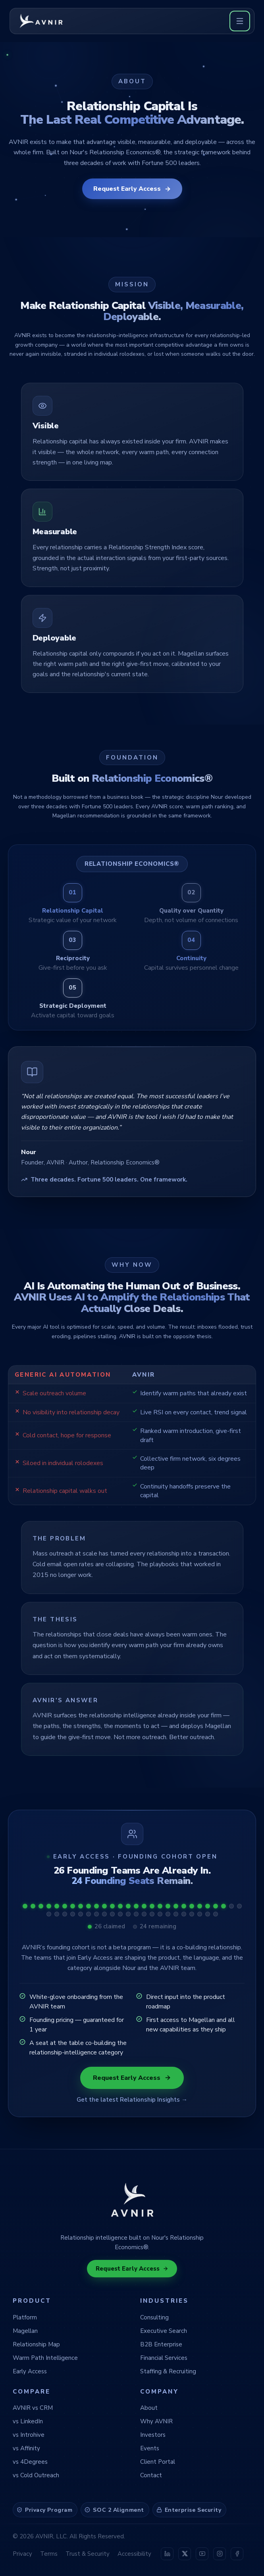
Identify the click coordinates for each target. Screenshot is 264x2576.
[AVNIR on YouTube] (202, 2553)
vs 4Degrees (30, 2462)
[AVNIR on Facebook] (237, 2553)
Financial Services (163, 2358)
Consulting (154, 2317)
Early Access (30, 2371)
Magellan (25, 2331)
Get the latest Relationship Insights (132, 2100)
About (149, 2408)
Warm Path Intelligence (45, 2358)
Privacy (22, 2554)
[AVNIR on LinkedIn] (167, 2553)
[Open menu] (240, 21)
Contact (151, 2475)
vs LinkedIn (28, 2421)
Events (149, 2448)
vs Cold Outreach (36, 2475)
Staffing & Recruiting (168, 2371)
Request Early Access (132, 188)
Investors (153, 2435)
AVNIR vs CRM (33, 2408)
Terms (49, 2554)
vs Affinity (26, 2448)
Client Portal (157, 2462)
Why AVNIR (156, 2421)
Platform (25, 2317)
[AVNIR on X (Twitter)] (184, 2553)
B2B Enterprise (161, 2344)
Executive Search (163, 2331)
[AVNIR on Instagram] (219, 2553)
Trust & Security (88, 2554)
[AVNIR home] (42, 21)
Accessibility (134, 2554)
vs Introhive (28, 2435)
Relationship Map (36, 2344)
